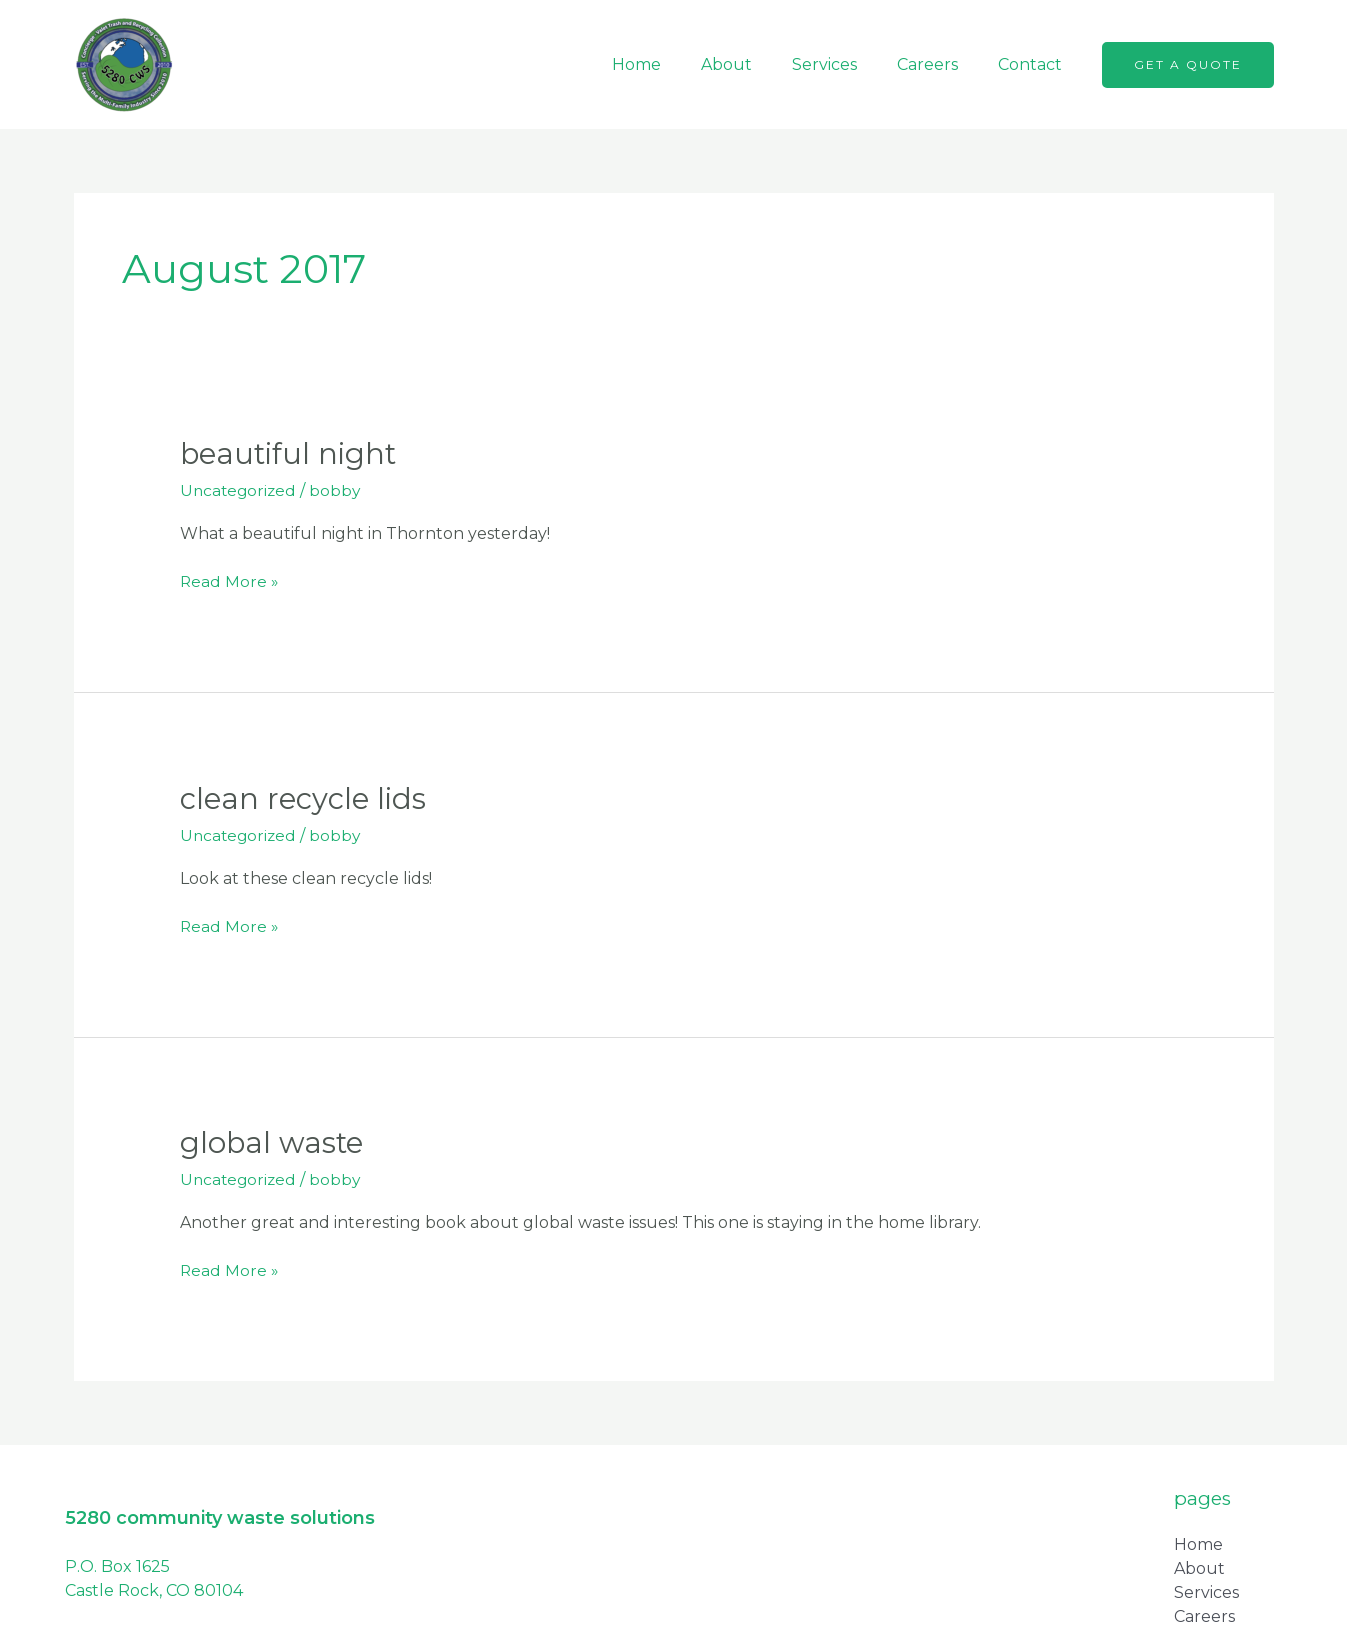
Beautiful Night (291, 453)
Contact (1034, 64)
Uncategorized (240, 490)
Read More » (230, 580)
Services (844, 64)
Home (672, 64)
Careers (939, 64)
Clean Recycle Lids (306, 797)
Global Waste (273, 1142)
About (754, 64)
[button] (1188, 65)
